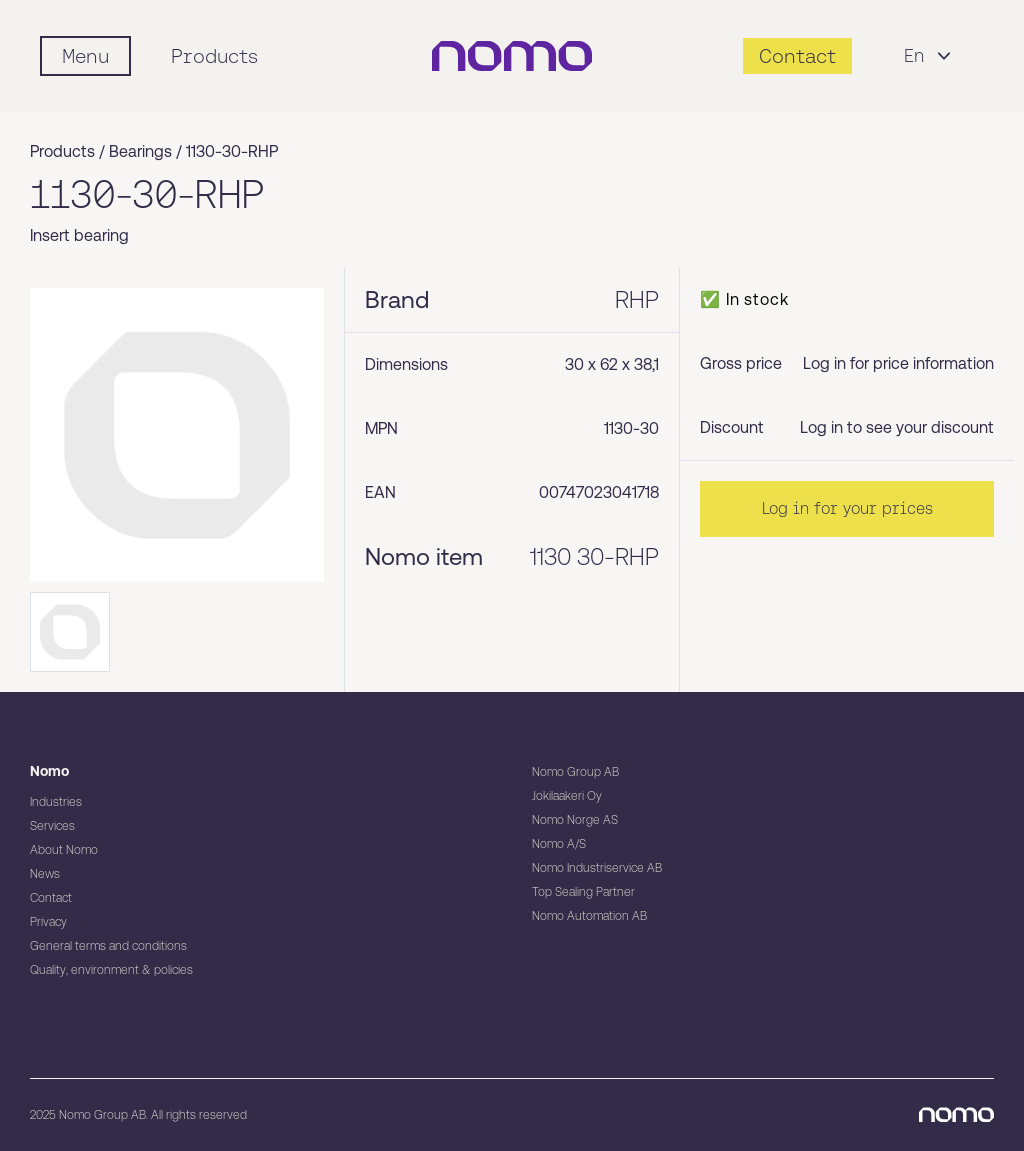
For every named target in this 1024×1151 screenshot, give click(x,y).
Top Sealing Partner (583, 892)
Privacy (48, 922)
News (45, 874)
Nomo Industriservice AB (597, 868)
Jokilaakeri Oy (567, 796)
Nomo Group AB (575, 772)
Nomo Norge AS (575, 820)
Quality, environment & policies (111, 970)
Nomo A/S (559, 844)
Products (214, 56)
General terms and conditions (108, 946)
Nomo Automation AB (589, 916)
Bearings (140, 151)
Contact (51, 898)
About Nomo (64, 850)
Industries (56, 802)
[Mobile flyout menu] (85, 56)
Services (52, 826)
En (930, 56)
